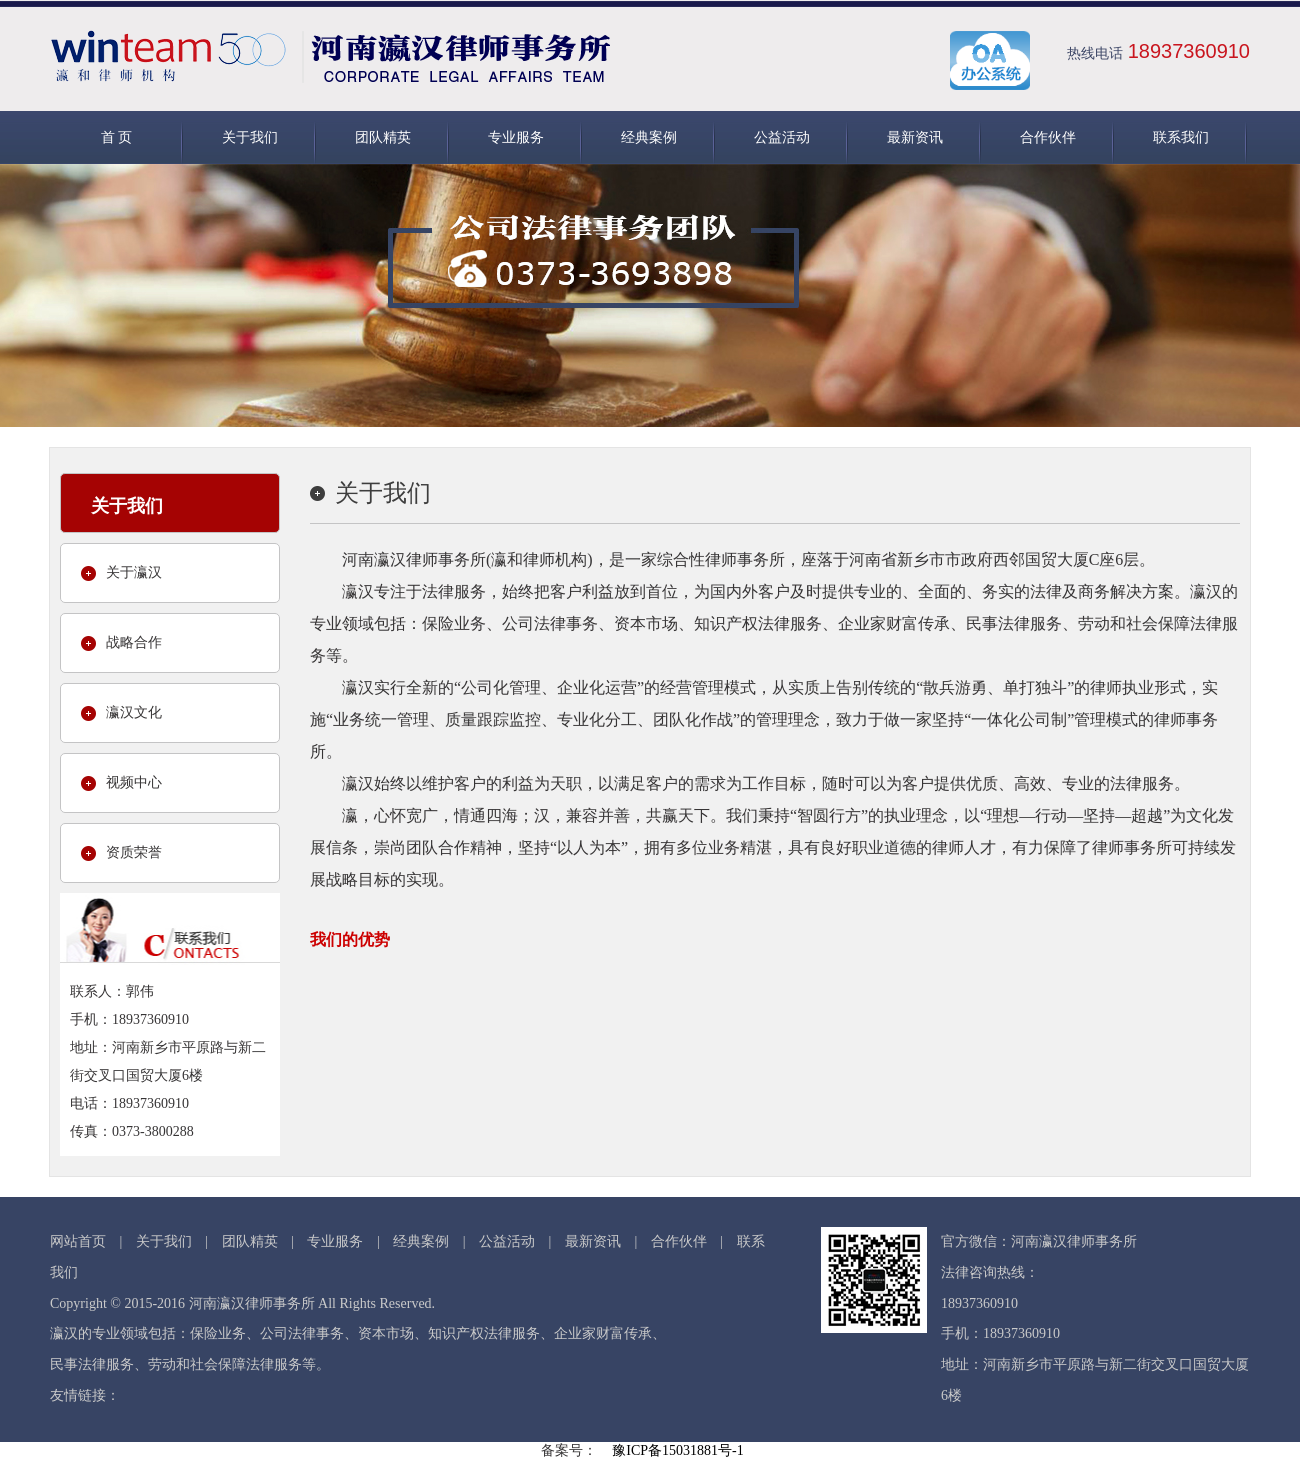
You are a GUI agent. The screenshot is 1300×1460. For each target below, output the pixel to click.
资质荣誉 (134, 852)
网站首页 (78, 1241)
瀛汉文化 (134, 712)
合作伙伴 (1048, 137)
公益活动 (782, 137)
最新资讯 (915, 137)
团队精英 (383, 137)
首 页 (117, 137)
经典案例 (649, 137)
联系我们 (1181, 137)
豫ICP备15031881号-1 (677, 1450)
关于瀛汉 (134, 572)
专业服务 (516, 137)
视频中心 (134, 782)
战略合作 (134, 642)
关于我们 (250, 137)
